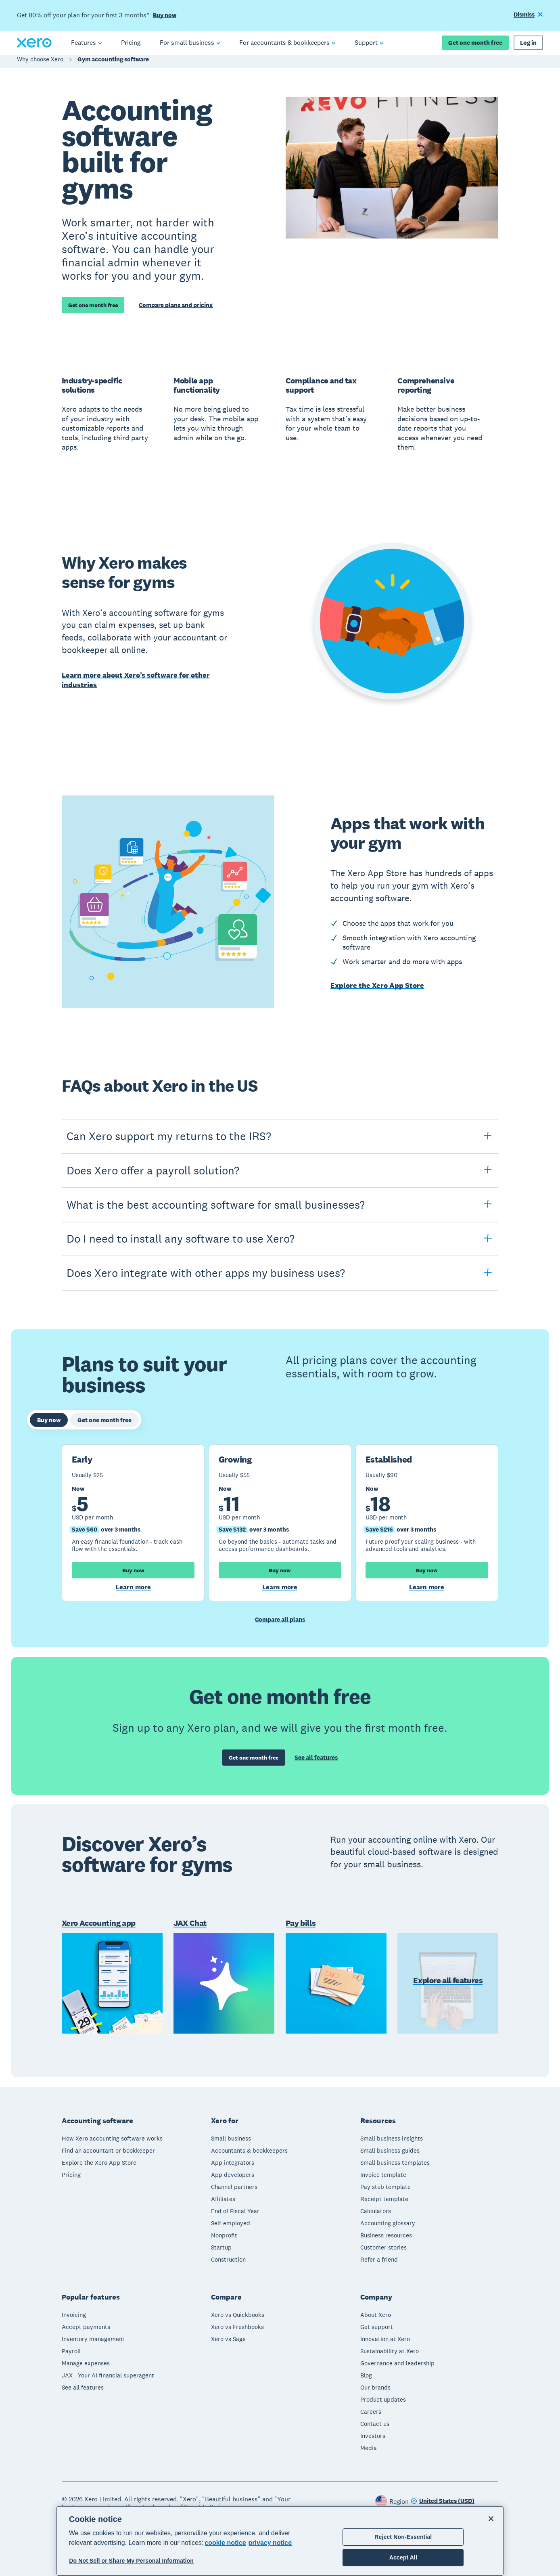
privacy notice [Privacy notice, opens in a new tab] (270, 2542)
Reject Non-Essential (403, 2537)
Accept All (403, 2557)
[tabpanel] (280, 1523)
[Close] (491, 2519)
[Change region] (442, 2499)
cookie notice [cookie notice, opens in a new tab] (225, 2542)
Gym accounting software (113, 63)
